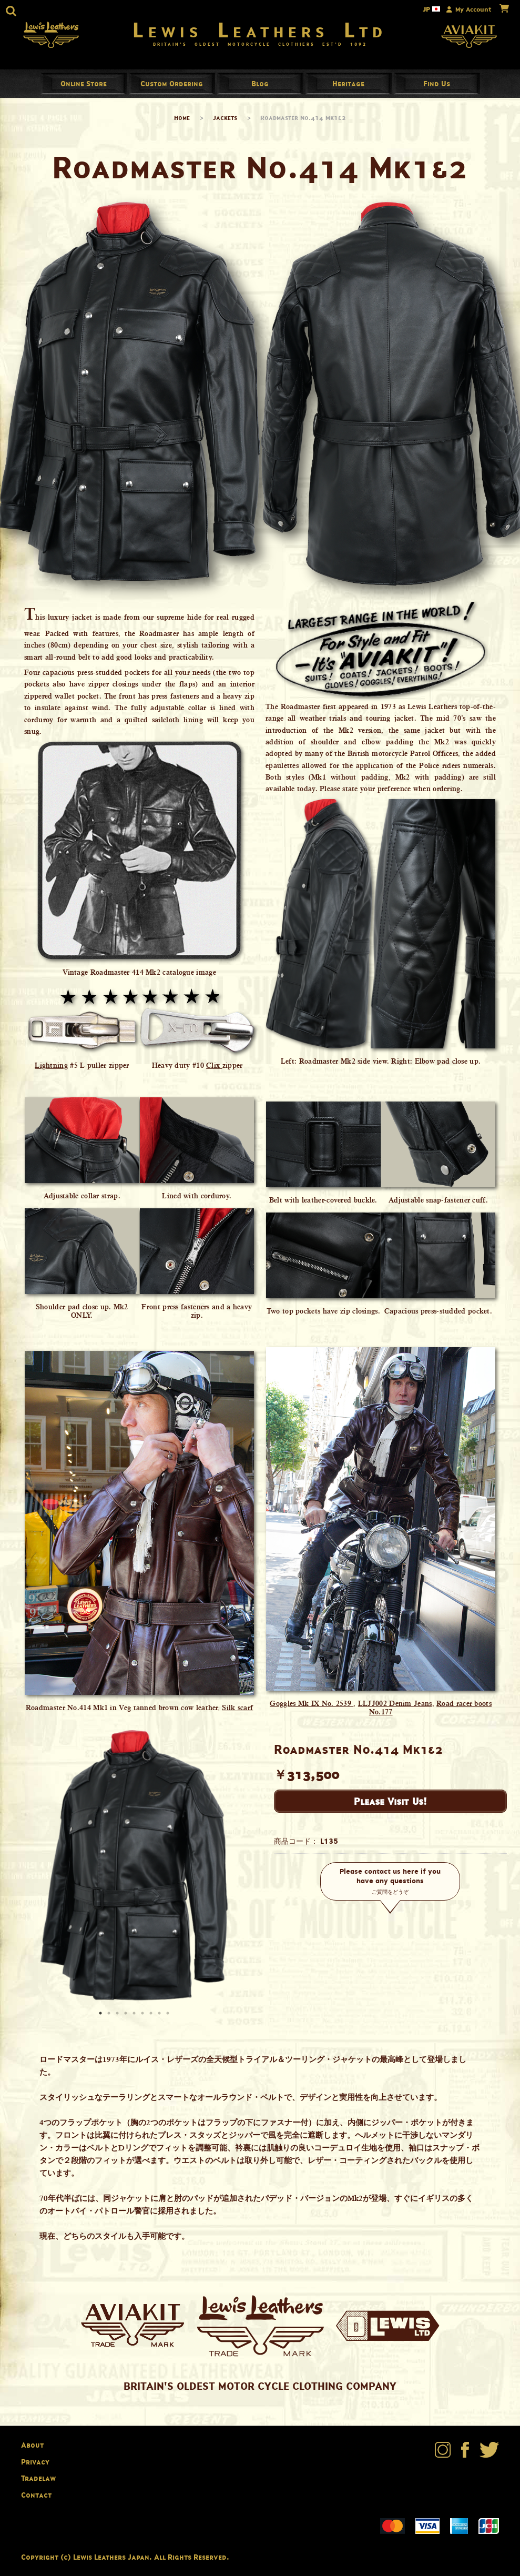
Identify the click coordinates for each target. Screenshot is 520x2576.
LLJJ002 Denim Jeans (395, 1707)
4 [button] (126, 2018)
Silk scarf (237, 1712)
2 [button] (110, 2018)
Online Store (83, 87)
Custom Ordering (171, 87)
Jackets (225, 121)
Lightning (51, 1069)
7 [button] (152, 2018)
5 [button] (135, 2018)
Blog (260, 87)
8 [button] (160, 2018)
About (32, 2449)
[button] (11, 11)
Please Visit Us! (390, 1805)
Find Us (436, 87)
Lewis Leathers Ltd (260, 31)
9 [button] (168, 2018)
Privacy (35, 2465)
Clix (214, 1069)
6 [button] (143, 2018)
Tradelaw (38, 2482)
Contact (36, 2498)
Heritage (348, 87)
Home (182, 121)
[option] (134, 1871)
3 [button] (118, 2018)
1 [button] (101, 2018)
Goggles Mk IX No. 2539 (311, 1707)
